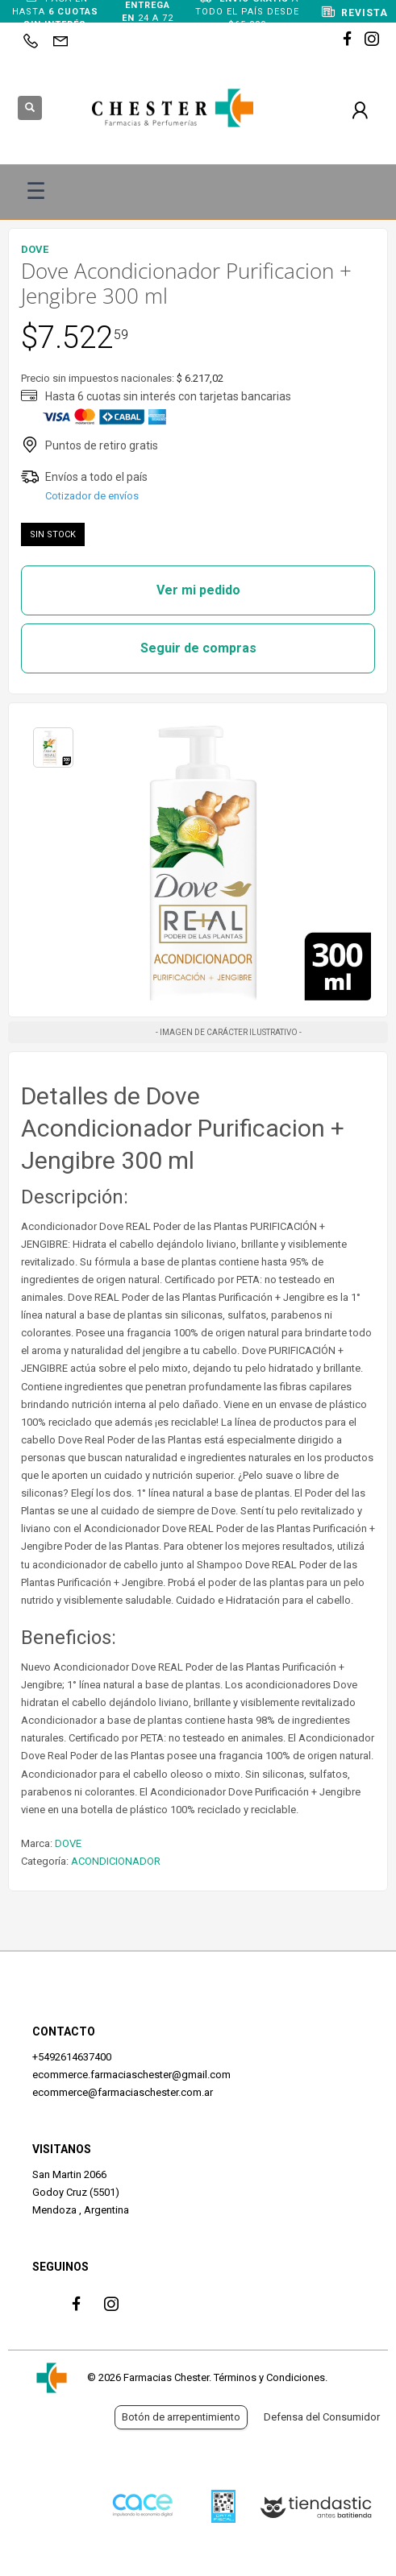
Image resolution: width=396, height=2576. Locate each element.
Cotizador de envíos (92, 496)
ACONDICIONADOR (115, 1861)
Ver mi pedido (198, 590)
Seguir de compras (198, 648)
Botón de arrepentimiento (181, 2417)
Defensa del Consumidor (322, 2417)
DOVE (68, 1843)
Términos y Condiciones (269, 2377)
